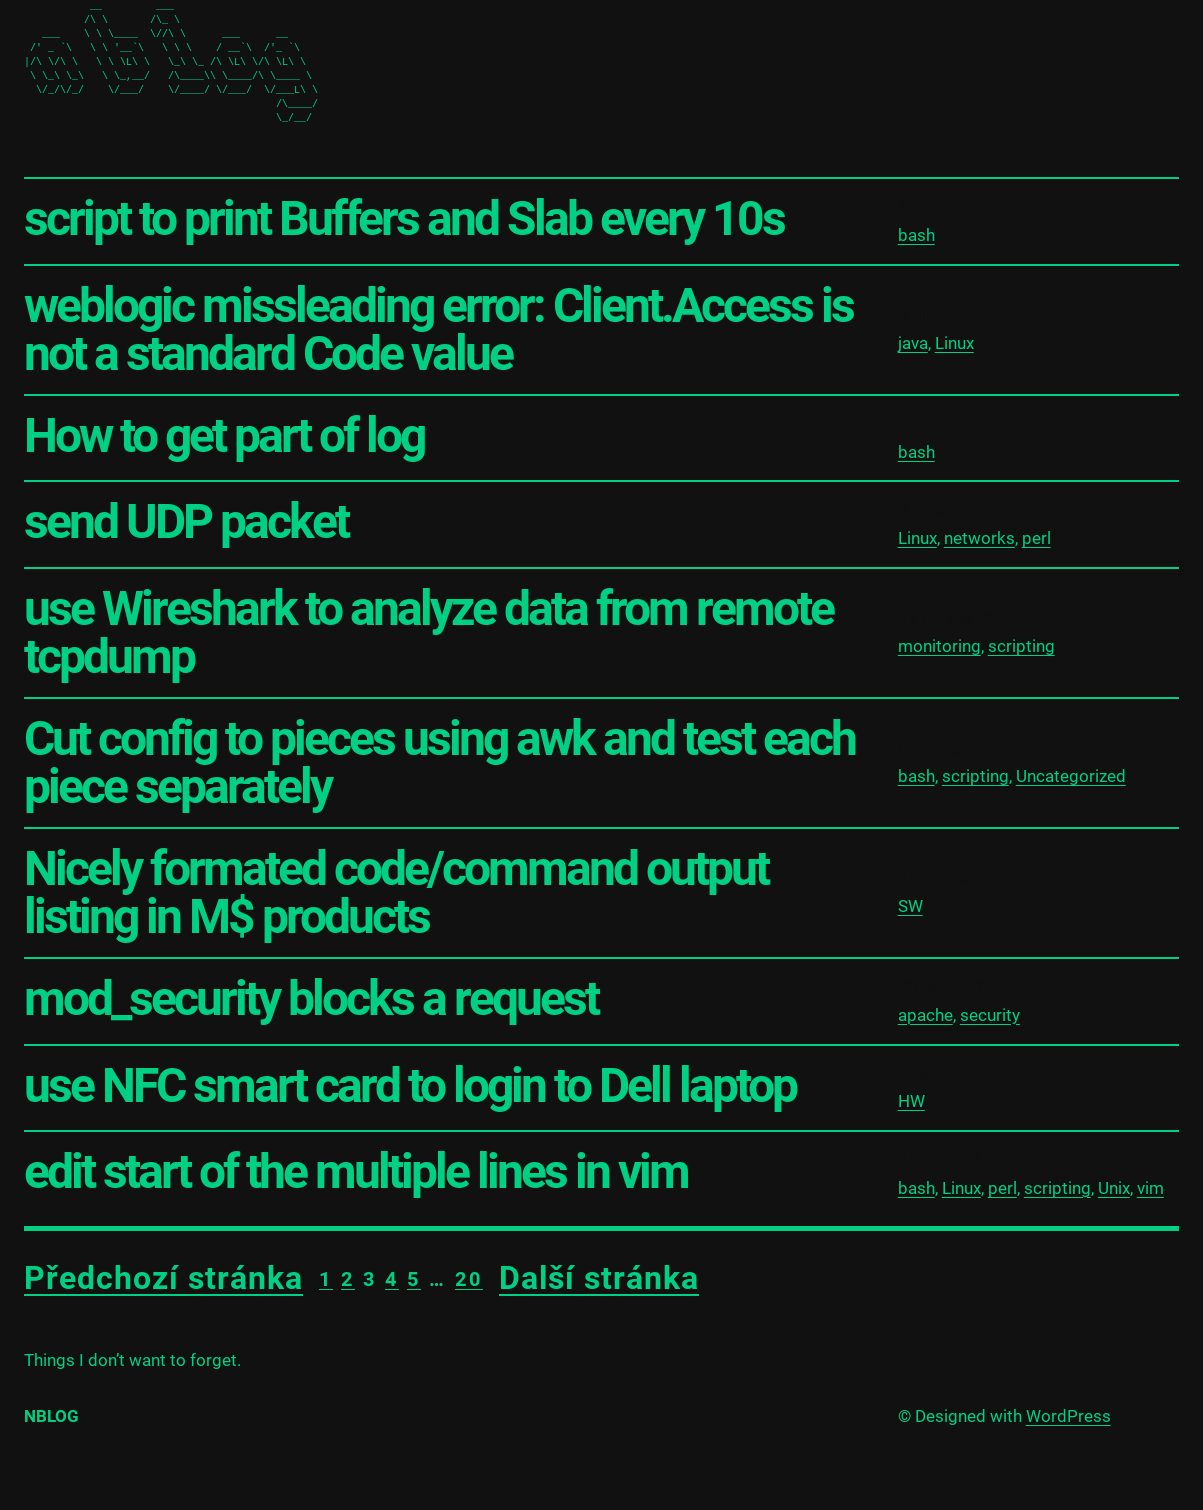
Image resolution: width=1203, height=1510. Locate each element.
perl (1036, 538)
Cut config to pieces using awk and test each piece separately (439, 763)
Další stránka (599, 1278)
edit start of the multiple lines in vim (356, 1172)
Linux (954, 343)
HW (911, 1101)
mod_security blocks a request (311, 999)
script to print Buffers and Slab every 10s (404, 219)
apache (925, 1015)
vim (1150, 1188)
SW (910, 906)
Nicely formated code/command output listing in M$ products (396, 893)
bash (916, 235)
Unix (1114, 1188)
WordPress (1068, 1416)
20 (469, 1279)
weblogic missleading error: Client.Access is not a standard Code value (438, 330)
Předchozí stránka (163, 1278)
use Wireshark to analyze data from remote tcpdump (428, 633)
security (990, 1015)
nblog (51, 1416)
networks (979, 538)
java (913, 343)
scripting (1021, 646)
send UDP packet (186, 522)
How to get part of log (224, 436)
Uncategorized (1071, 776)
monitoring (939, 646)
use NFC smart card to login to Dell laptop (410, 1086)
